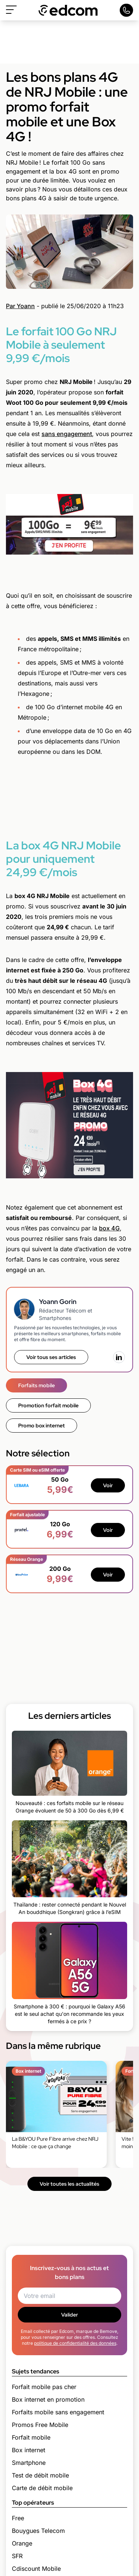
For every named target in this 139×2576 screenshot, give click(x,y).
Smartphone (29, 2462)
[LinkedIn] (119, 1357)
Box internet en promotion (48, 2399)
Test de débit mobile (40, 2475)
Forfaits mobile (36, 1385)
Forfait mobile (31, 2437)
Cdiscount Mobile (36, 2568)
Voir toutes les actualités (69, 2183)
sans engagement (67, 434)
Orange (22, 2543)
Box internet (28, 2450)
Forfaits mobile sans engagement (58, 2412)
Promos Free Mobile (40, 2424)
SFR (17, 2556)
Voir (108, 1485)
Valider (69, 2314)
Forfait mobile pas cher (44, 2387)
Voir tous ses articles (51, 1357)
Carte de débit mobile (42, 2488)
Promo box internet (41, 1425)
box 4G (109, 1228)
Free (18, 2518)
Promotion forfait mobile (48, 1405)
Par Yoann (20, 306)
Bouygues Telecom (38, 2530)
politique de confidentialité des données (75, 2343)
